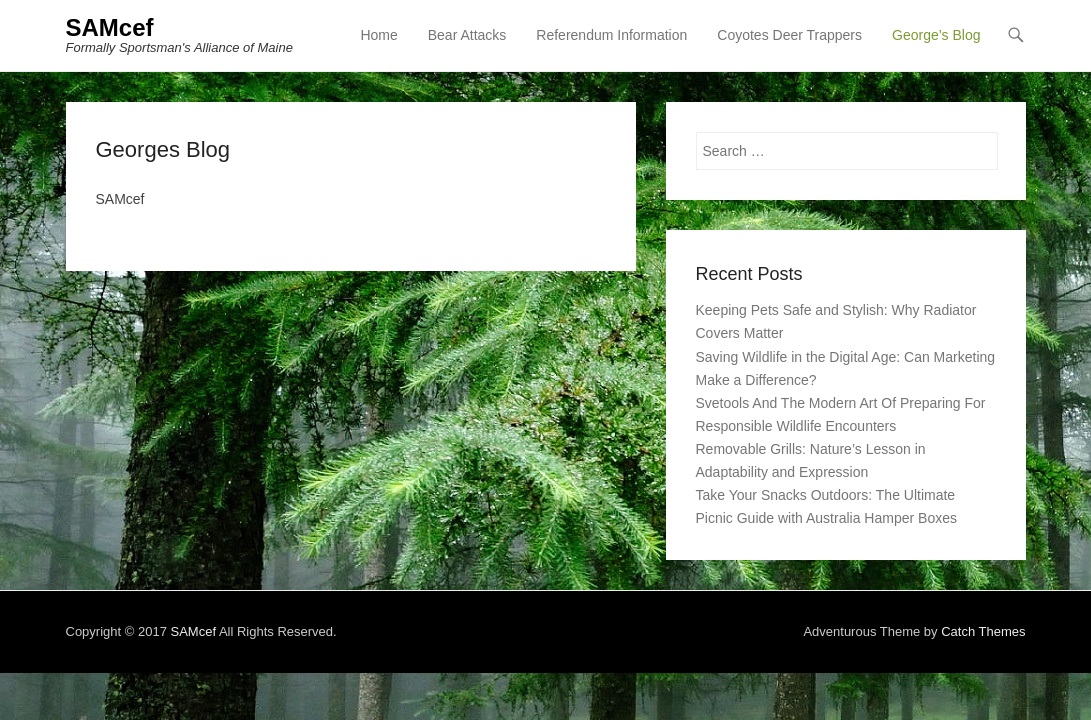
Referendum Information (611, 35)
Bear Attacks (467, 35)
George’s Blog (936, 35)
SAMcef (110, 27)
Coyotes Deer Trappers (789, 35)
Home (378, 35)
